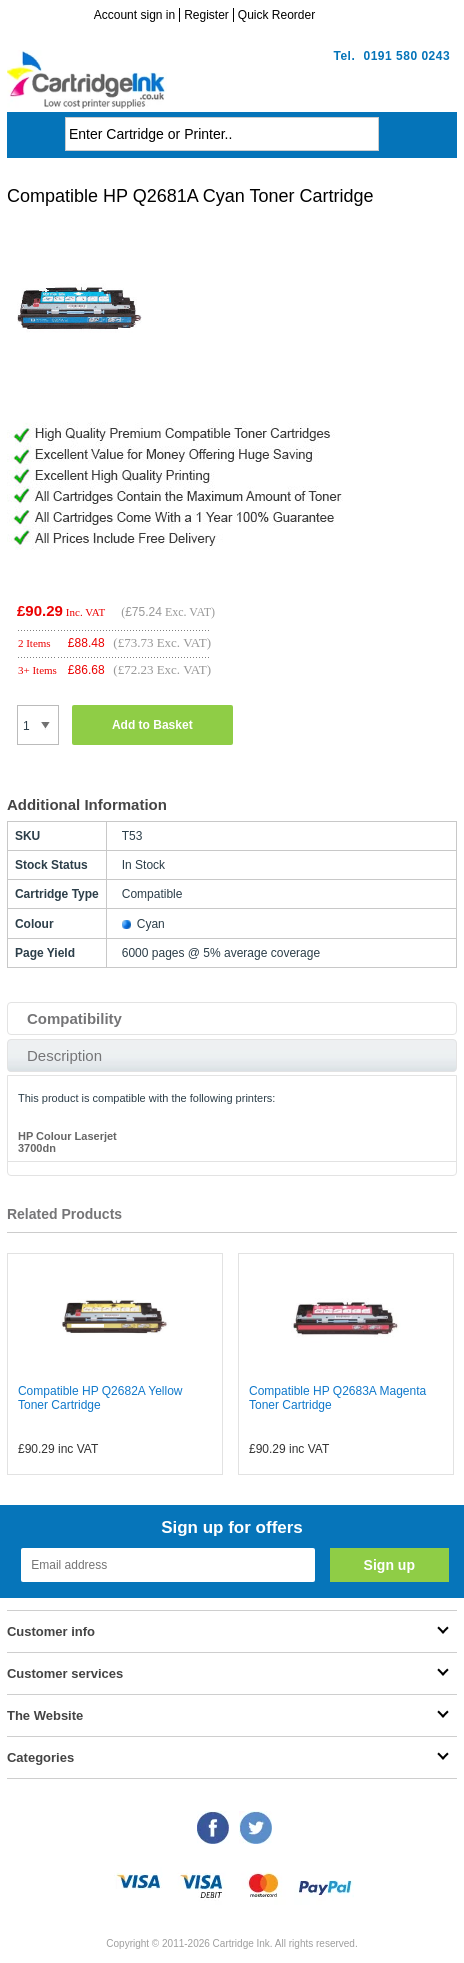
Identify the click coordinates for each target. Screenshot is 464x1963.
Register (206, 15)
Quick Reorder (276, 15)
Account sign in (134, 15)
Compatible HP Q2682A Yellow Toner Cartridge (100, 1398)
